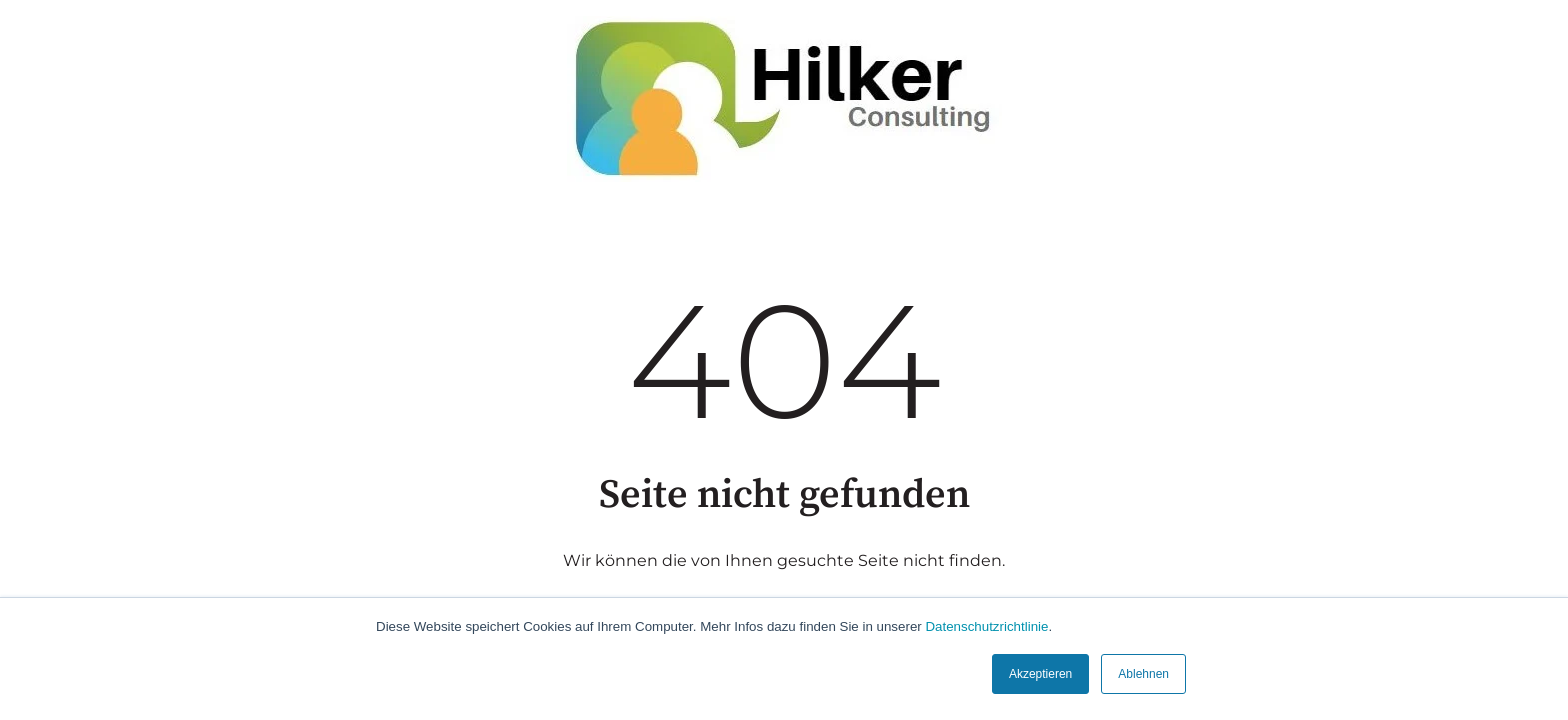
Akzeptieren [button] (1040, 674)
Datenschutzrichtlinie (986, 626)
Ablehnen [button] (1143, 674)
